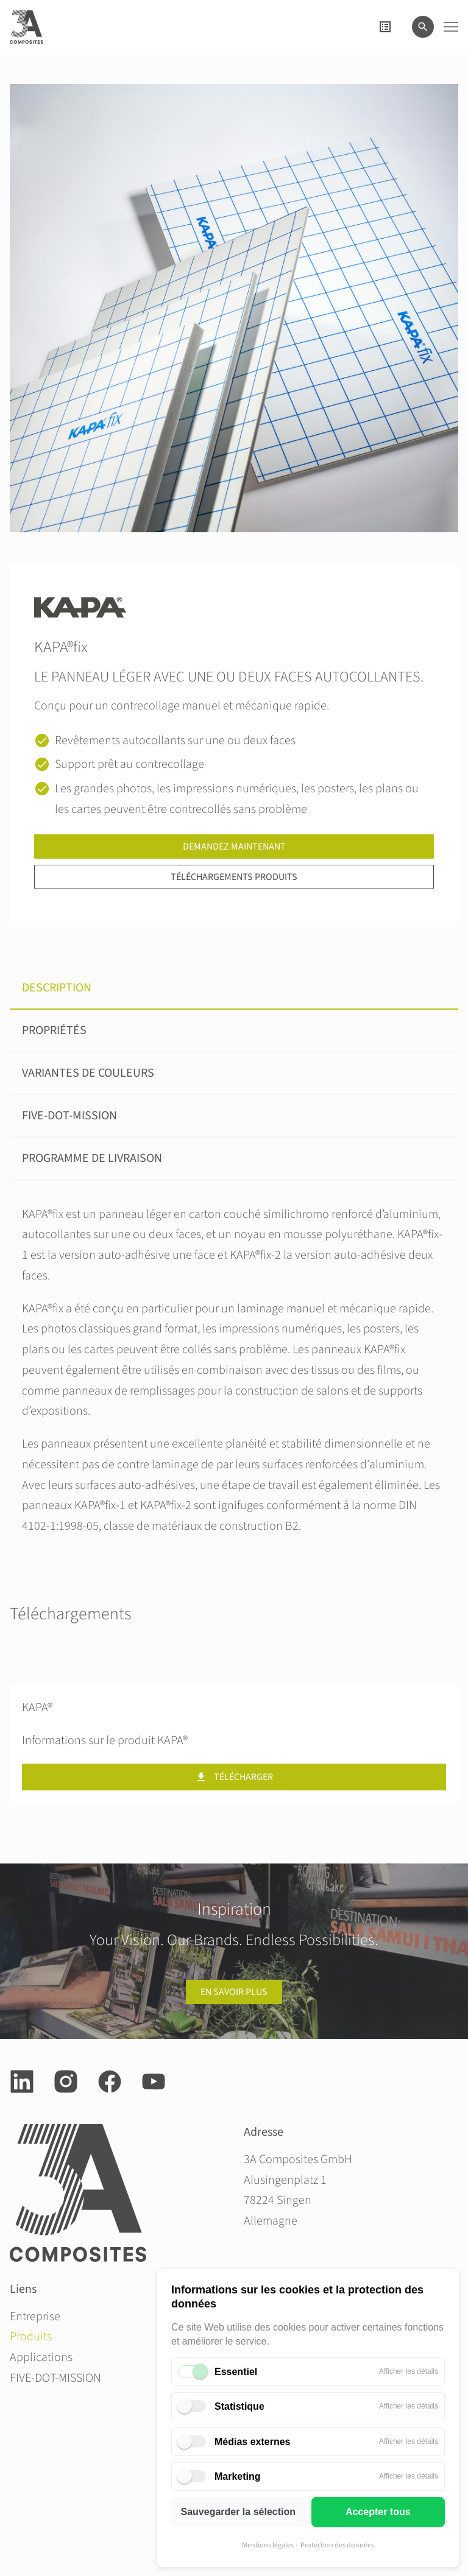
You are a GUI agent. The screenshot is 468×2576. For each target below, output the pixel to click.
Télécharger (234, 1777)
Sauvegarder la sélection (238, 2512)
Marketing (237, 2476)
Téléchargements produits (234, 877)
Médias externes (252, 2442)
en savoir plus (234, 1992)
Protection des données (337, 2545)
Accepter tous (378, 2512)
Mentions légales (268, 2545)
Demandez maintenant (234, 846)
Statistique (239, 2406)
